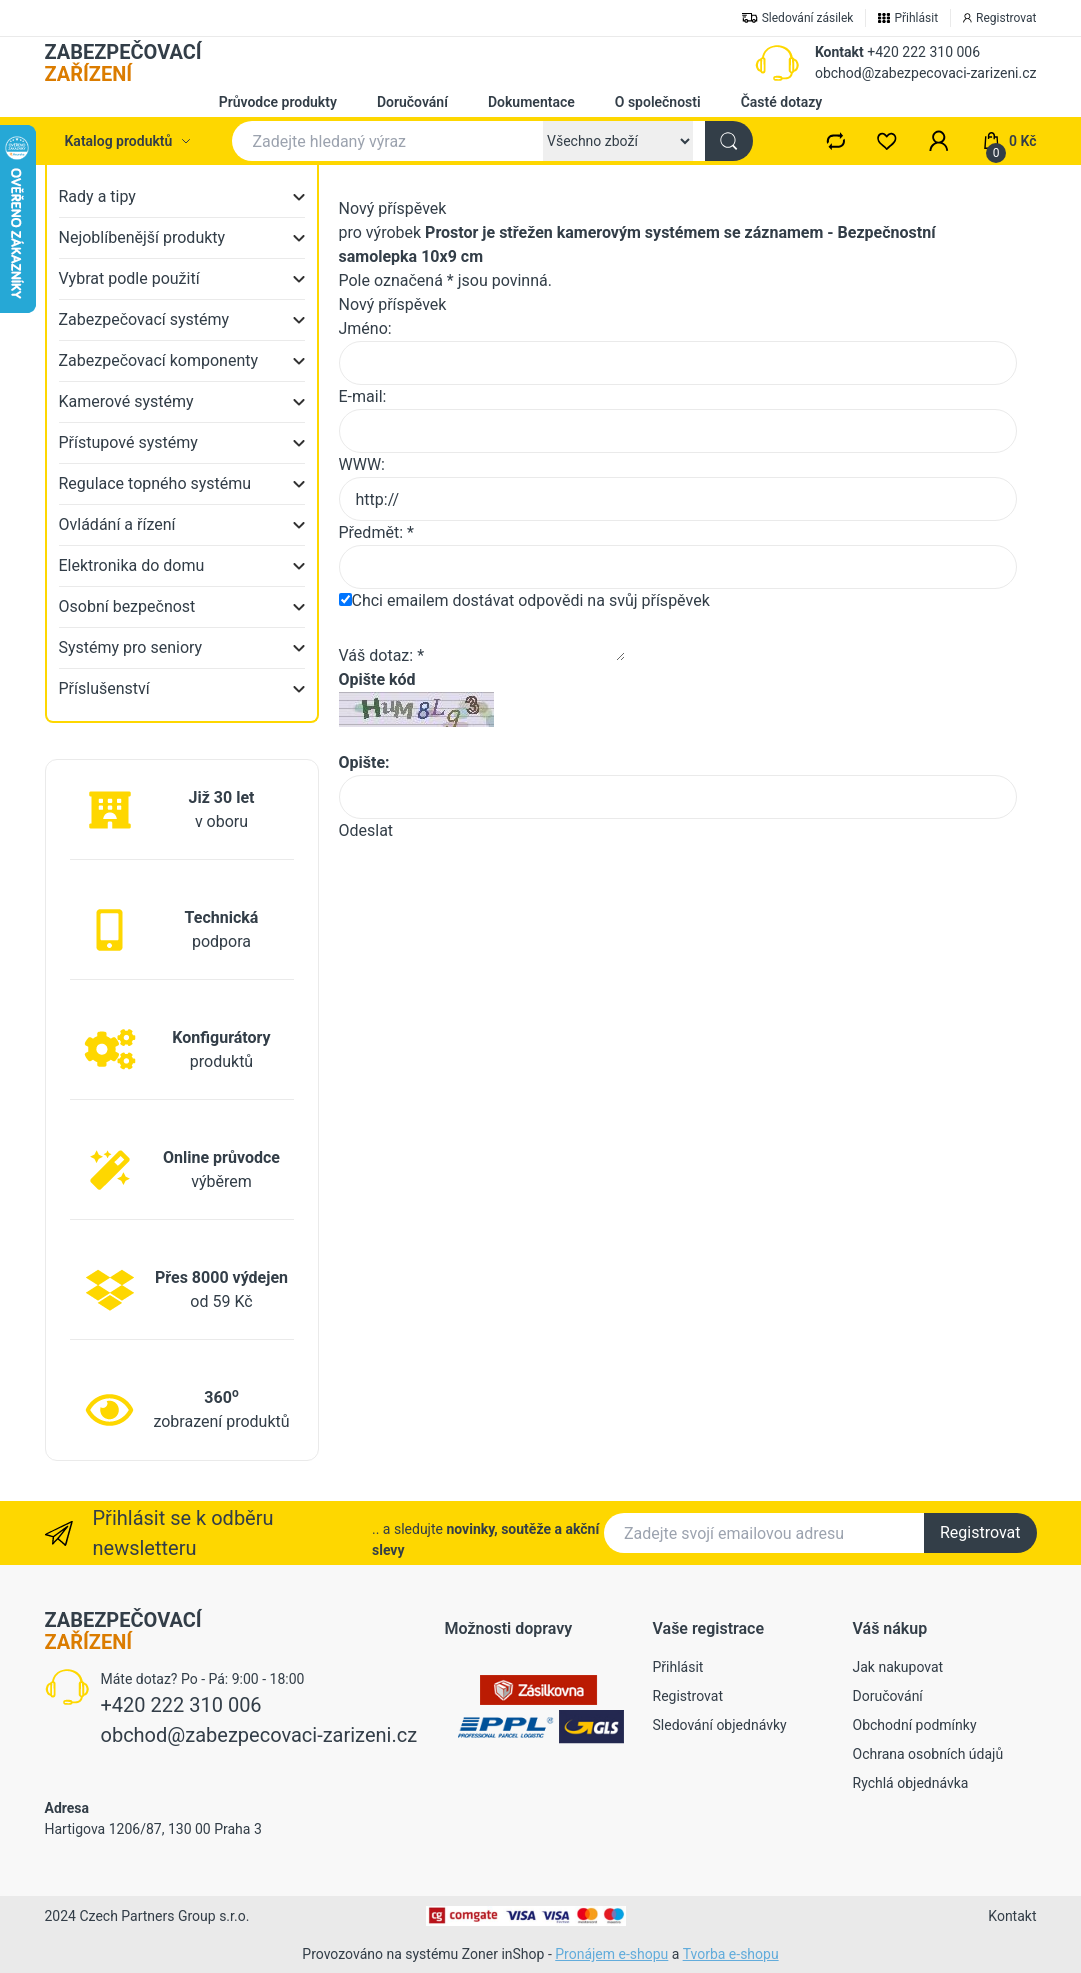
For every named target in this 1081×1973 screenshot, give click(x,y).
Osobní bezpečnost (127, 606)
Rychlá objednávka (911, 1783)
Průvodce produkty (278, 102)
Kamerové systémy (126, 401)
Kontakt (839, 52)
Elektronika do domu (132, 565)
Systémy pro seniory (131, 647)
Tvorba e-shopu (731, 1954)
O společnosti (658, 102)
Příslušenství (104, 688)
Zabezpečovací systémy (144, 319)
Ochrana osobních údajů (928, 1754)
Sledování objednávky (720, 1725)
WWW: (362, 464)
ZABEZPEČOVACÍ (123, 63)
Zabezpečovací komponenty (159, 360)
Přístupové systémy (128, 442)
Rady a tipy (97, 196)
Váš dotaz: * (382, 655)
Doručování (412, 102)
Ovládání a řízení (117, 524)
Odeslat (366, 830)
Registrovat (980, 1532)
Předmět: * (376, 532)
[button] (939, 141)
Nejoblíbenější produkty (142, 237)
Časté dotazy (782, 102)
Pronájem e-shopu (611, 1954)
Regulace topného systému (155, 483)
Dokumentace (531, 102)
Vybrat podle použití (129, 278)
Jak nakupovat (898, 1667)
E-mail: (363, 396)
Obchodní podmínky (915, 1725)
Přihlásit (678, 1667)
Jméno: (365, 328)
